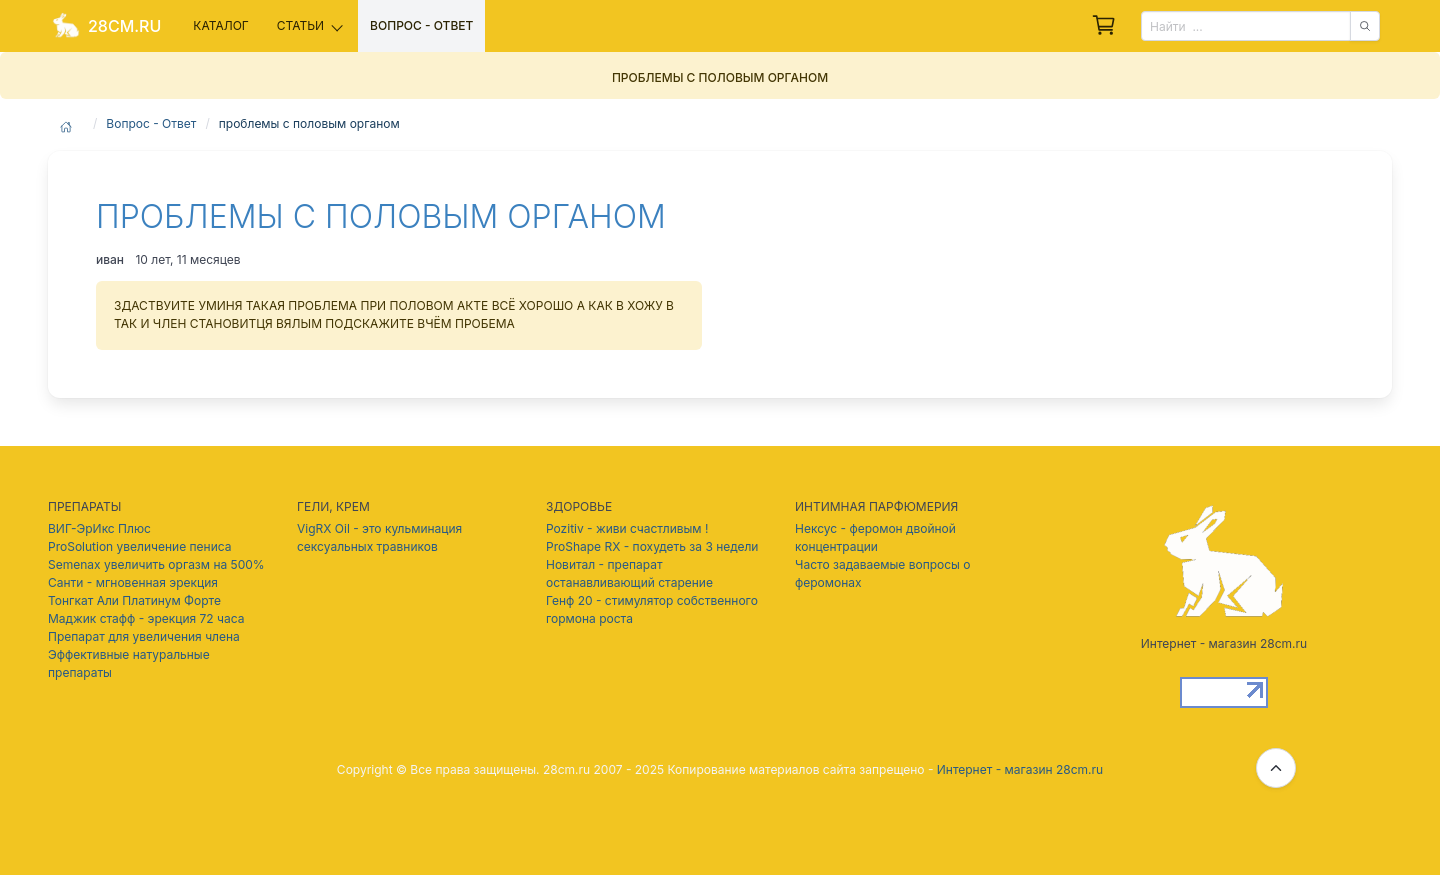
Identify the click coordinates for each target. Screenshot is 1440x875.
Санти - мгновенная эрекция (133, 582)
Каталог (220, 25)
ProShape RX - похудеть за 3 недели (652, 546)
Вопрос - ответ (421, 25)
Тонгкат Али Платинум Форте (134, 600)
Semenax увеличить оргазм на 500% (156, 564)
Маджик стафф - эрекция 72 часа (146, 618)
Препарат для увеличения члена (144, 636)
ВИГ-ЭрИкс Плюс (99, 528)
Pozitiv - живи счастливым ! (627, 528)
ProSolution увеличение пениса (139, 546)
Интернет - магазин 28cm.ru (1020, 769)
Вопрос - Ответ (151, 123)
